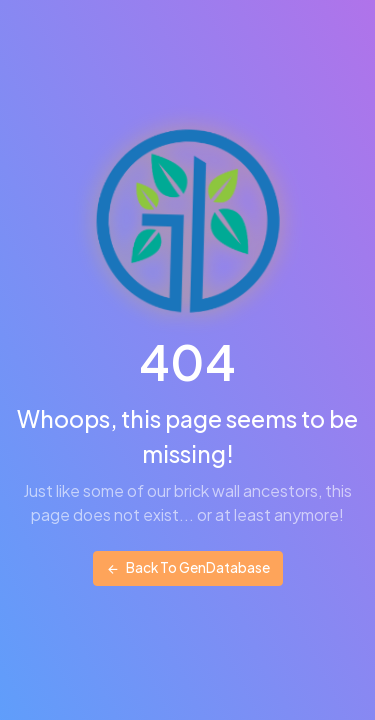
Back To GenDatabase (188, 567)
